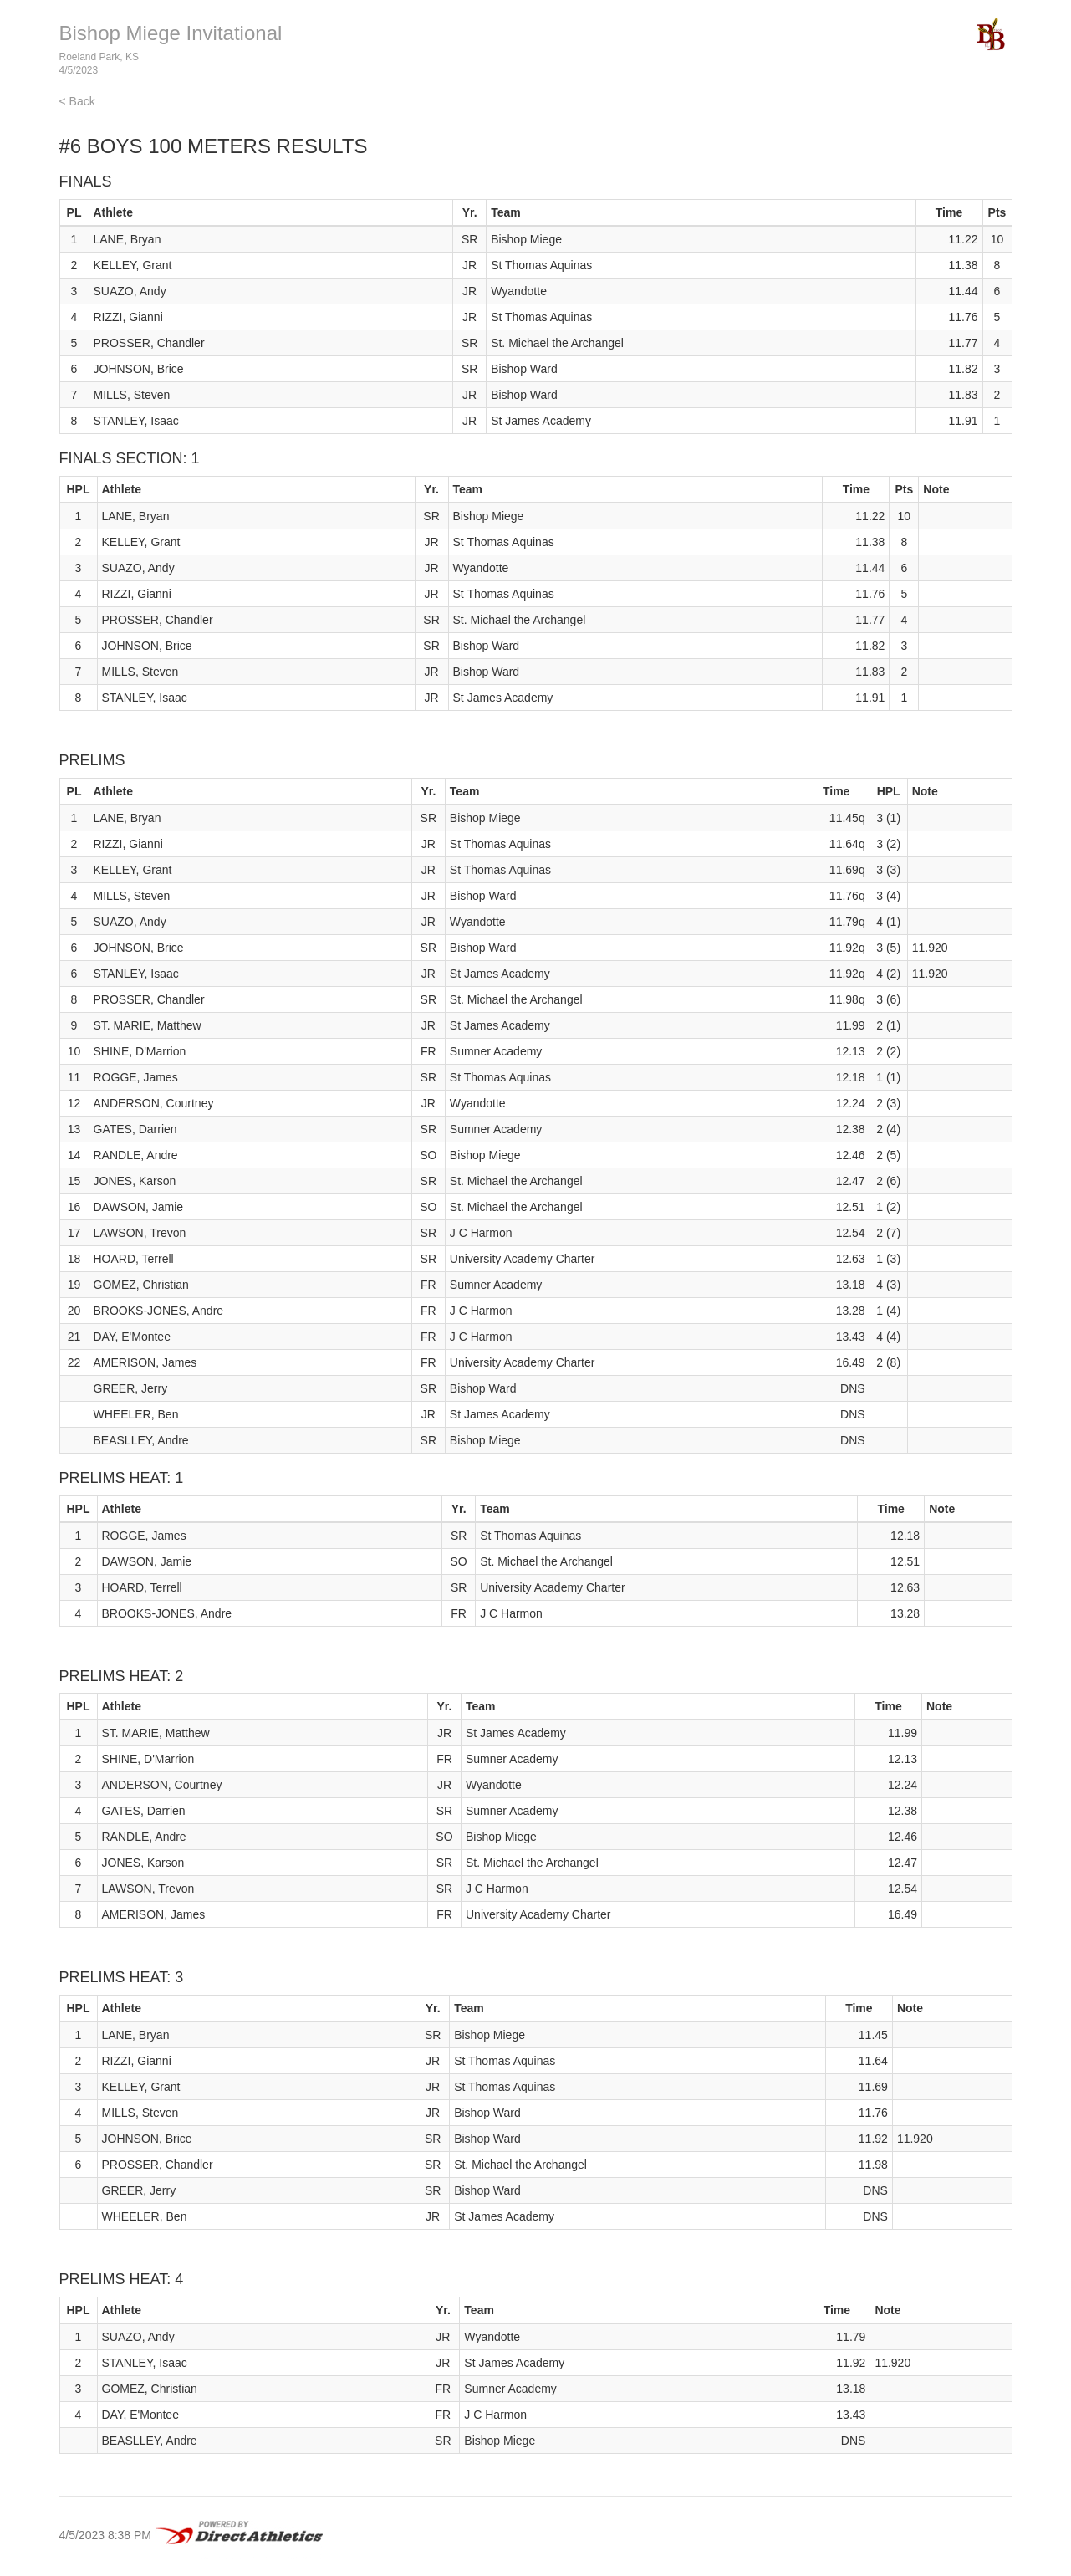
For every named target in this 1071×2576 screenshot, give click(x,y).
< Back (77, 101)
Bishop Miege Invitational (171, 33)
